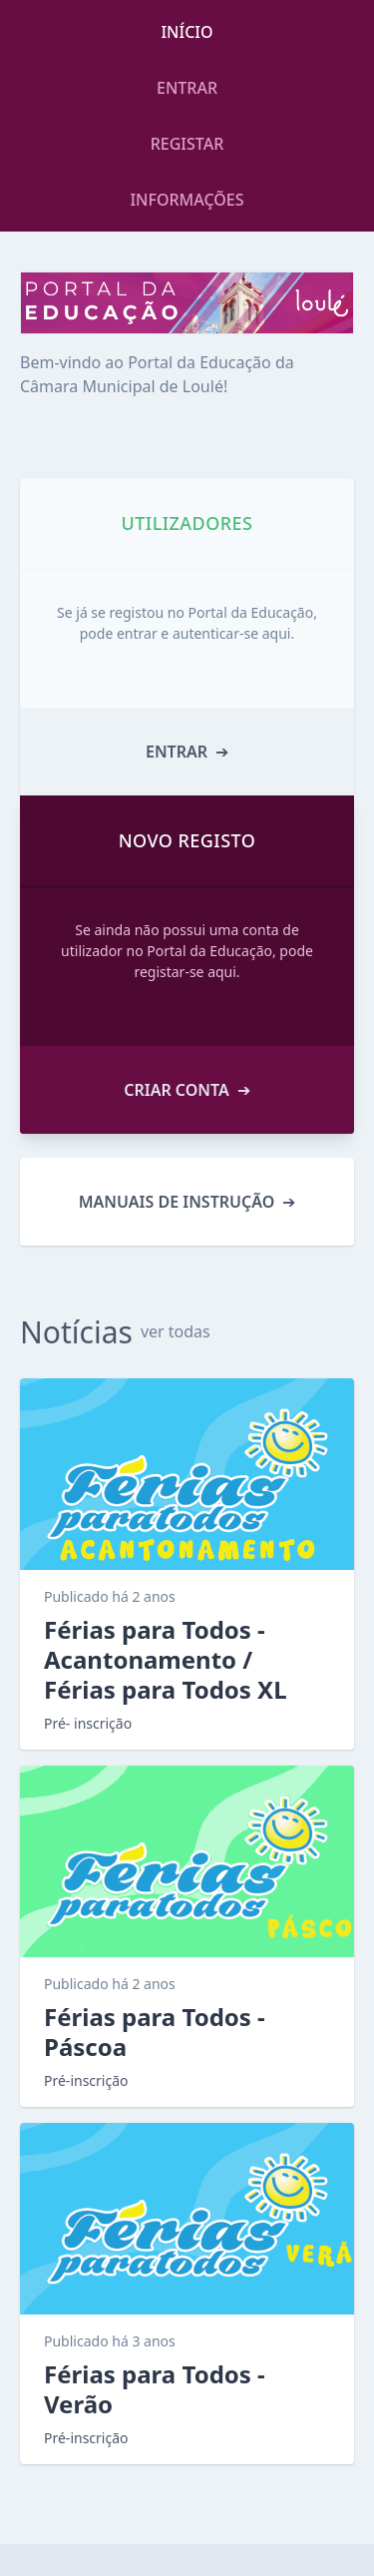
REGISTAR (187, 144)
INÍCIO (186, 32)
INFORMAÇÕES (186, 200)
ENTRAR (187, 88)
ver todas (175, 1331)
